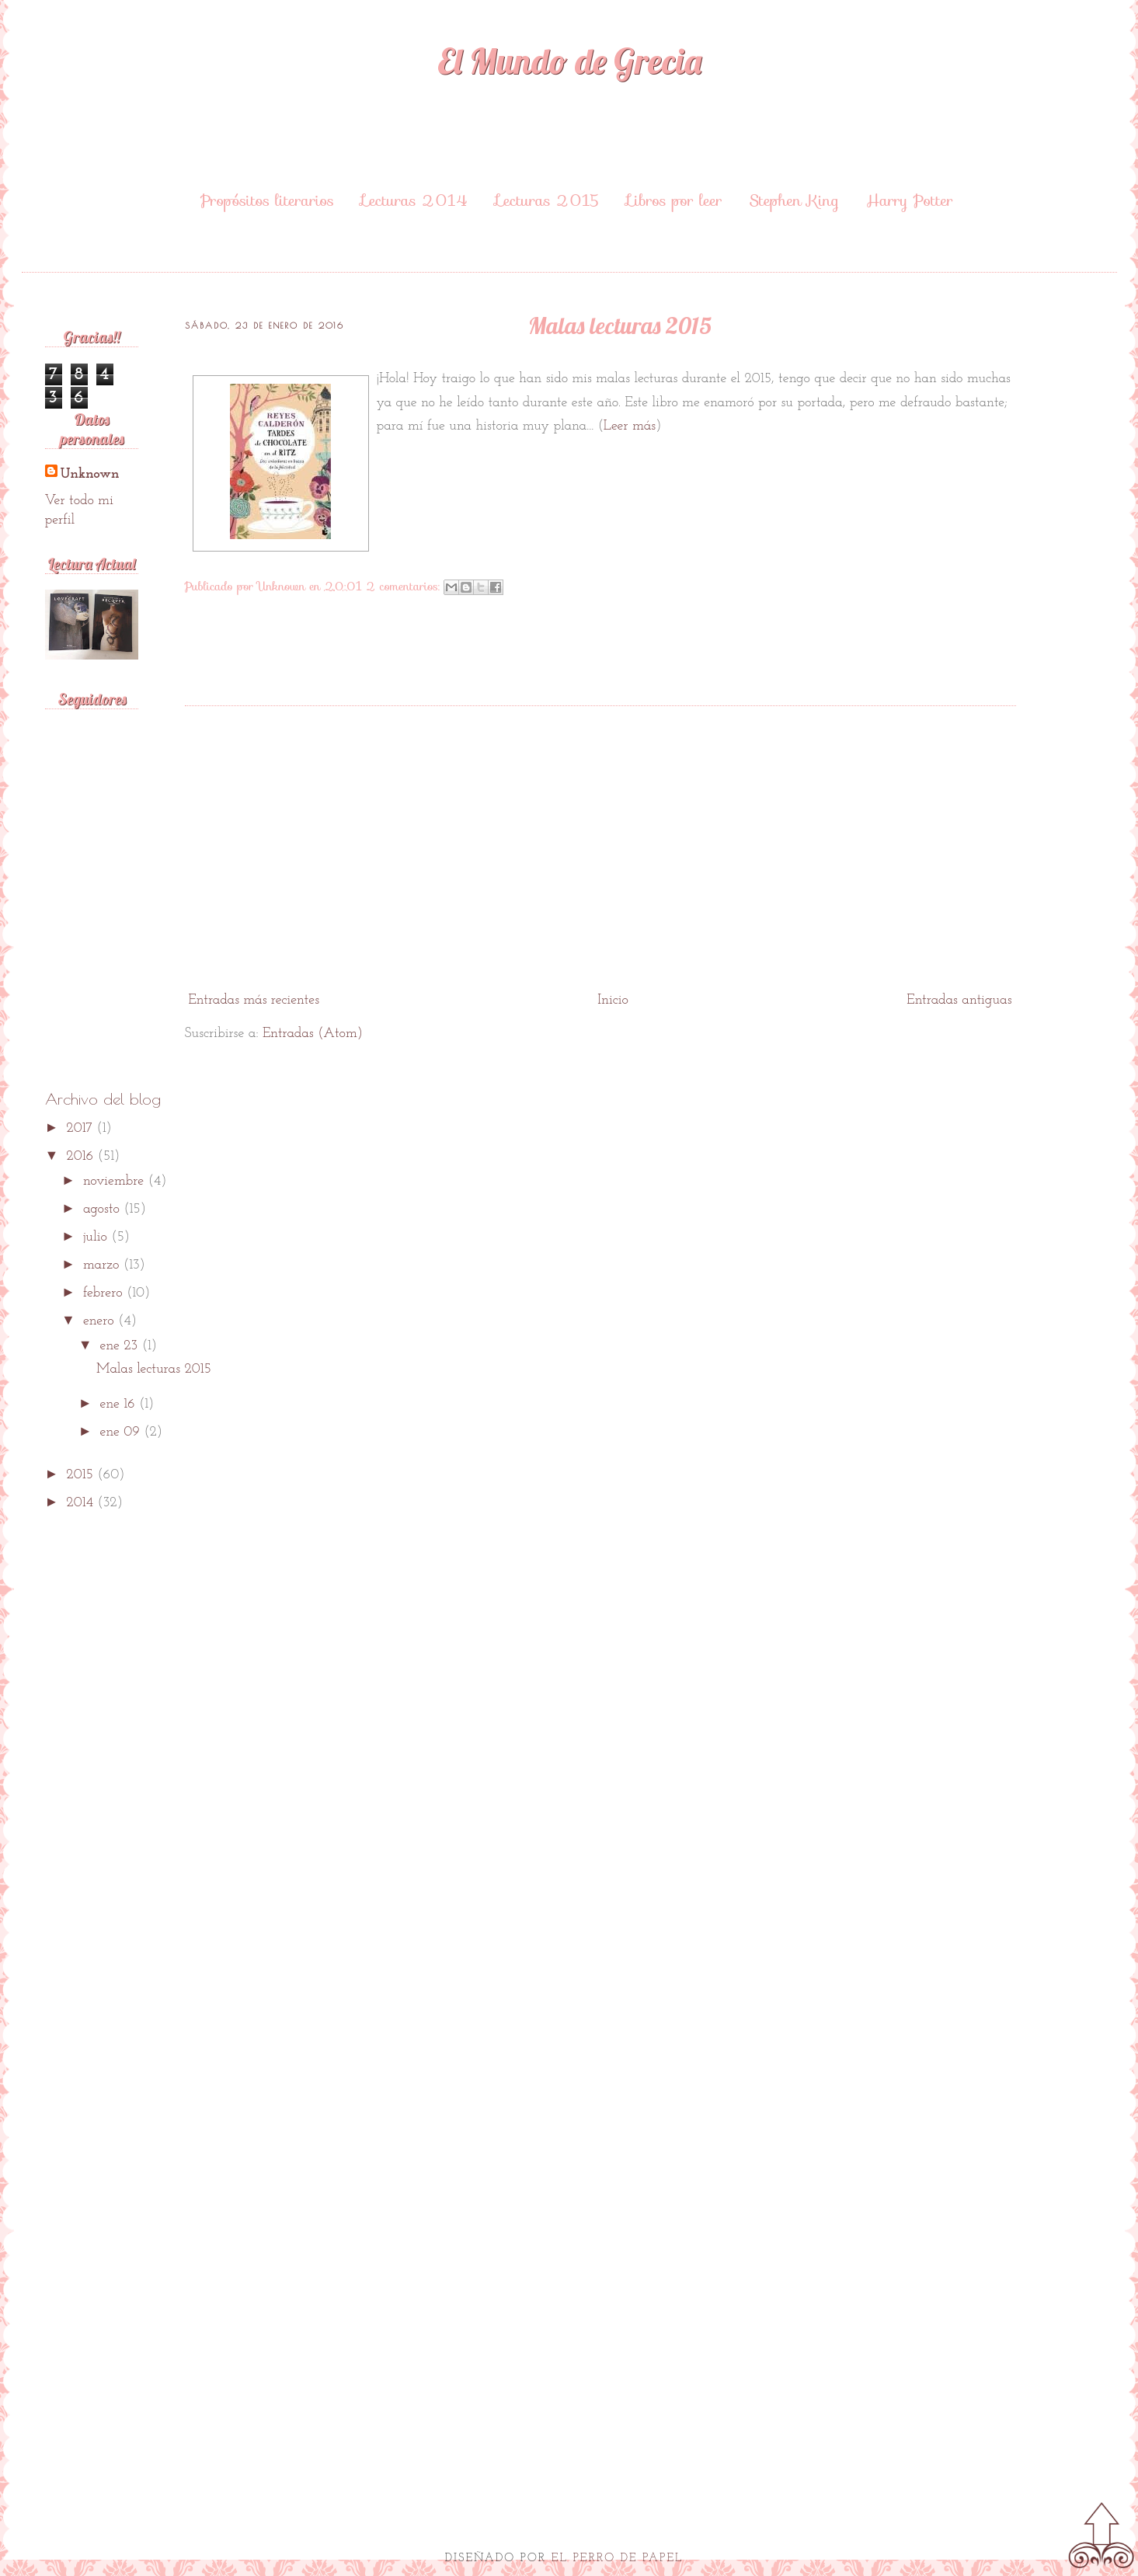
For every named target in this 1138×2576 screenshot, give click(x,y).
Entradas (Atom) (313, 1033)
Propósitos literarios (267, 200)
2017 (81, 1128)
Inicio (612, 1000)
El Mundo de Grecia (569, 60)
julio (97, 1237)
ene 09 (122, 1432)
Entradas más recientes (254, 1000)
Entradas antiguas (959, 1000)
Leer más (630, 426)
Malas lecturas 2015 (620, 325)
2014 (81, 1502)
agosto (103, 1209)
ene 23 (121, 1345)
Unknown (90, 474)
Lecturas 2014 (414, 200)
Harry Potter (909, 200)
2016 (81, 1156)
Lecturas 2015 (548, 200)
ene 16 (120, 1404)
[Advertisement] (600, 865)
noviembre (115, 1181)
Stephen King (794, 200)
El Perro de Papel (618, 2558)
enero (100, 1321)
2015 (81, 1474)
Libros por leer (674, 200)
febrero (105, 1293)
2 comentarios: (405, 585)
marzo (103, 1265)
